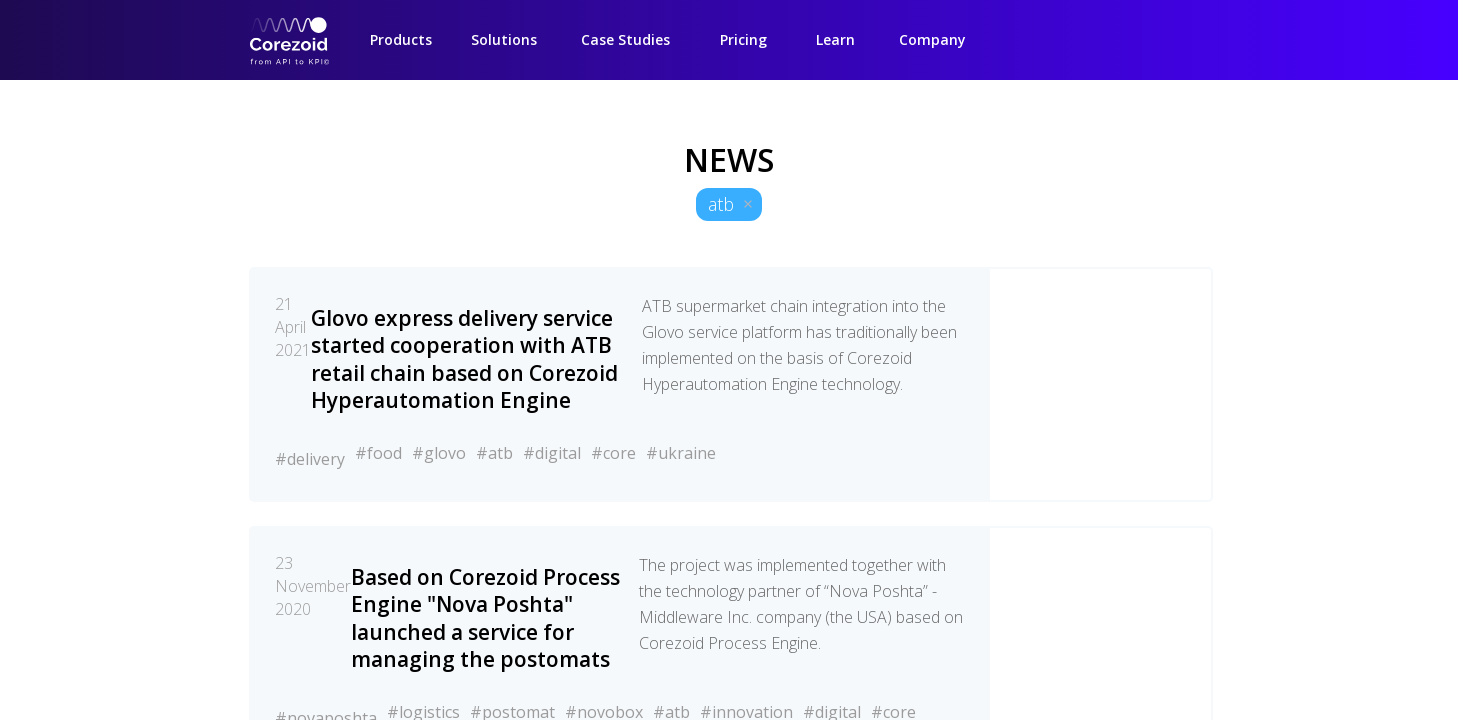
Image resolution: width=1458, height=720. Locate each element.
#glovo (439, 453)
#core (613, 453)
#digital (552, 453)
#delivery (310, 459)
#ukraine (681, 453)
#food (378, 453)
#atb (494, 453)
